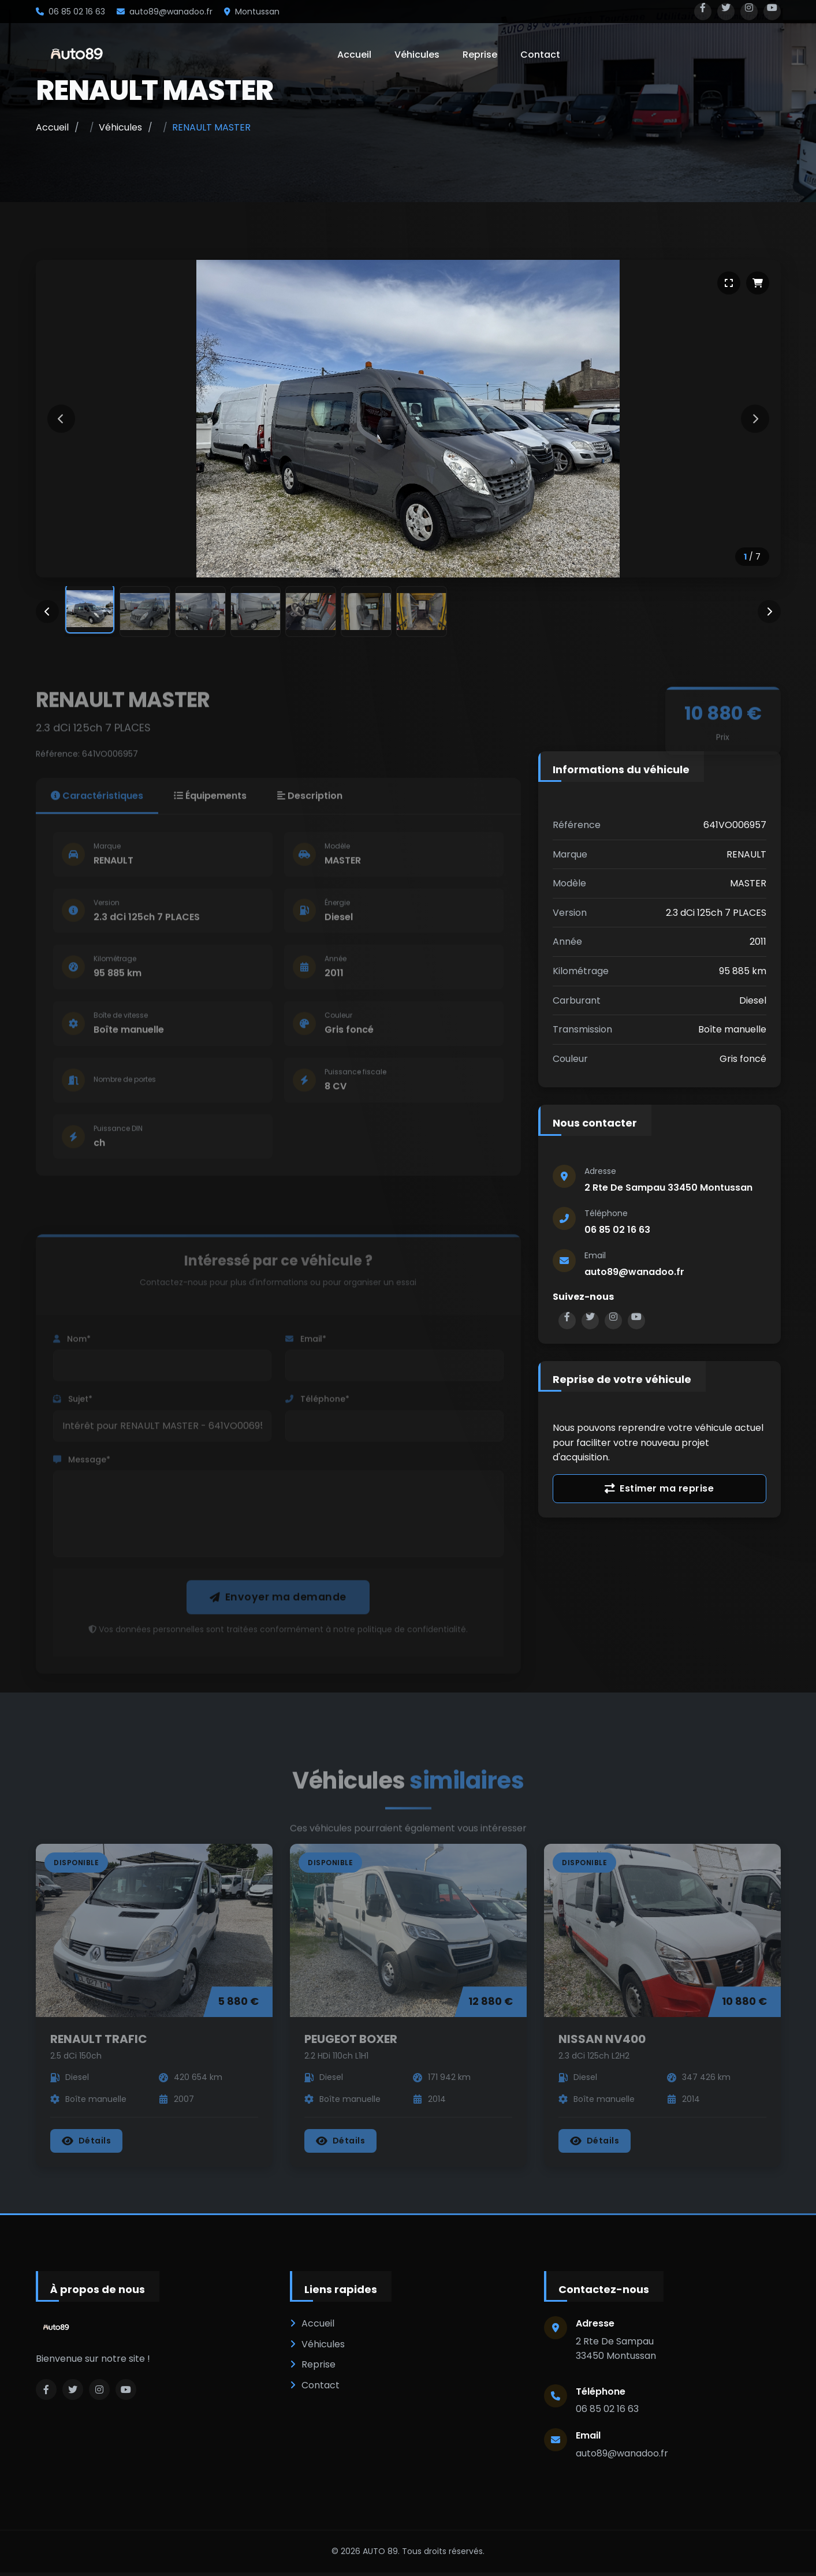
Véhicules (416, 54)
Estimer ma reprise (659, 1489)
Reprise (480, 54)
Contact (540, 54)
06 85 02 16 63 (70, 11)
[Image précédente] (61, 418)
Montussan (252, 11)
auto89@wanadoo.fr (165, 11)
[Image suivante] (754, 418)
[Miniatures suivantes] (769, 612)
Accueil (354, 54)
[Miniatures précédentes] (47, 612)
